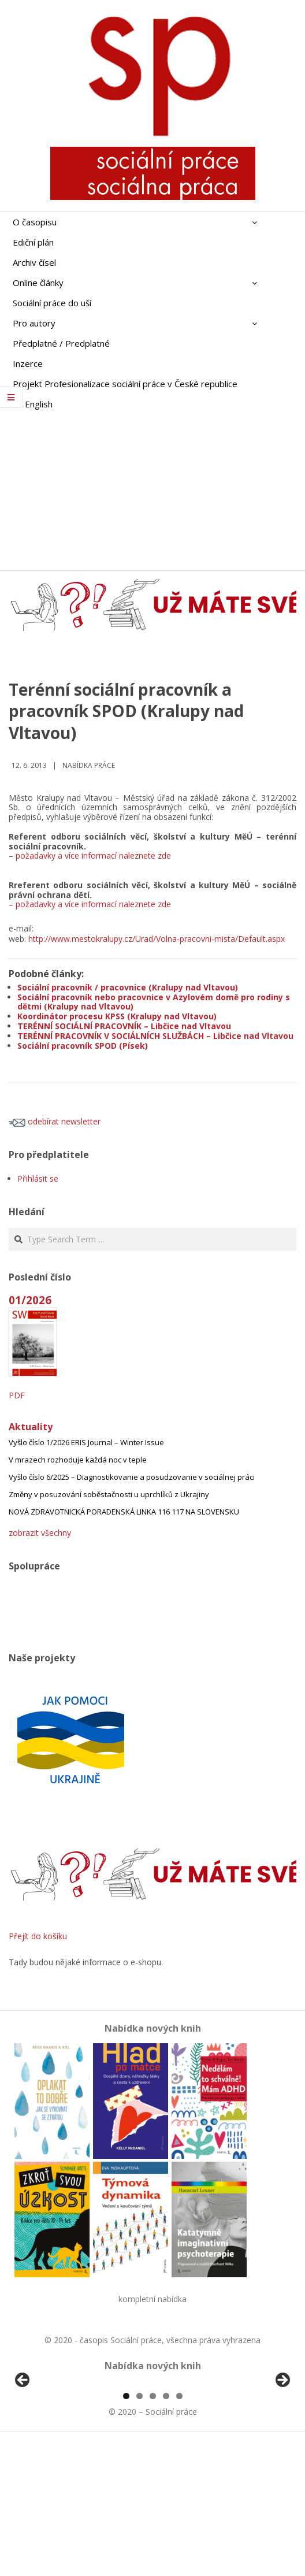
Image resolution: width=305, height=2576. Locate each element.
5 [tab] (179, 2529)
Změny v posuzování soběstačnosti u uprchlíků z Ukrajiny (109, 1494)
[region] (152, 2450)
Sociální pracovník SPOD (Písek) (82, 1045)
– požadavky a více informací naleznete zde (90, 904)
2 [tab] (139, 2529)
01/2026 (30, 1300)
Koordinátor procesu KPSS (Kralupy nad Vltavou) (117, 1016)
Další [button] (282, 2447)
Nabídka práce (88, 765)
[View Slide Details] (55, 2450)
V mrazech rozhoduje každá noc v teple (78, 1459)
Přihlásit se (37, 1178)
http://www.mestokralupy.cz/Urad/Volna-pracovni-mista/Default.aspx (156, 938)
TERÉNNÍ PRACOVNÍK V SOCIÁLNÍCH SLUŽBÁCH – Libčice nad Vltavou (155, 1035)
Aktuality (31, 1426)
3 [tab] (153, 2529)
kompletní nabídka (152, 2298)
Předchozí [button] (23, 2447)
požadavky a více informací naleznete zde (93, 855)
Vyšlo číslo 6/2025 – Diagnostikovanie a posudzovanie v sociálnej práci (132, 1477)
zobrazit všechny (40, 1532)
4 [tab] (166, 2529)
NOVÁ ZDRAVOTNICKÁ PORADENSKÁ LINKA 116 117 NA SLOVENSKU (124, 1511)
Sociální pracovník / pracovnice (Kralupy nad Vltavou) (127, 987)
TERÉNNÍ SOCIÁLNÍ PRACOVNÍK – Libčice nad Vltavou (124, 1025)
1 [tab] (126, 2529)
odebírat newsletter (55, 1121)
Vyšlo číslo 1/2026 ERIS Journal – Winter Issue (86, 1442)
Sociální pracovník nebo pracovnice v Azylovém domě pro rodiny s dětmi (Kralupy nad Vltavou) (153, 1002)
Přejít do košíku (38, 1936)
